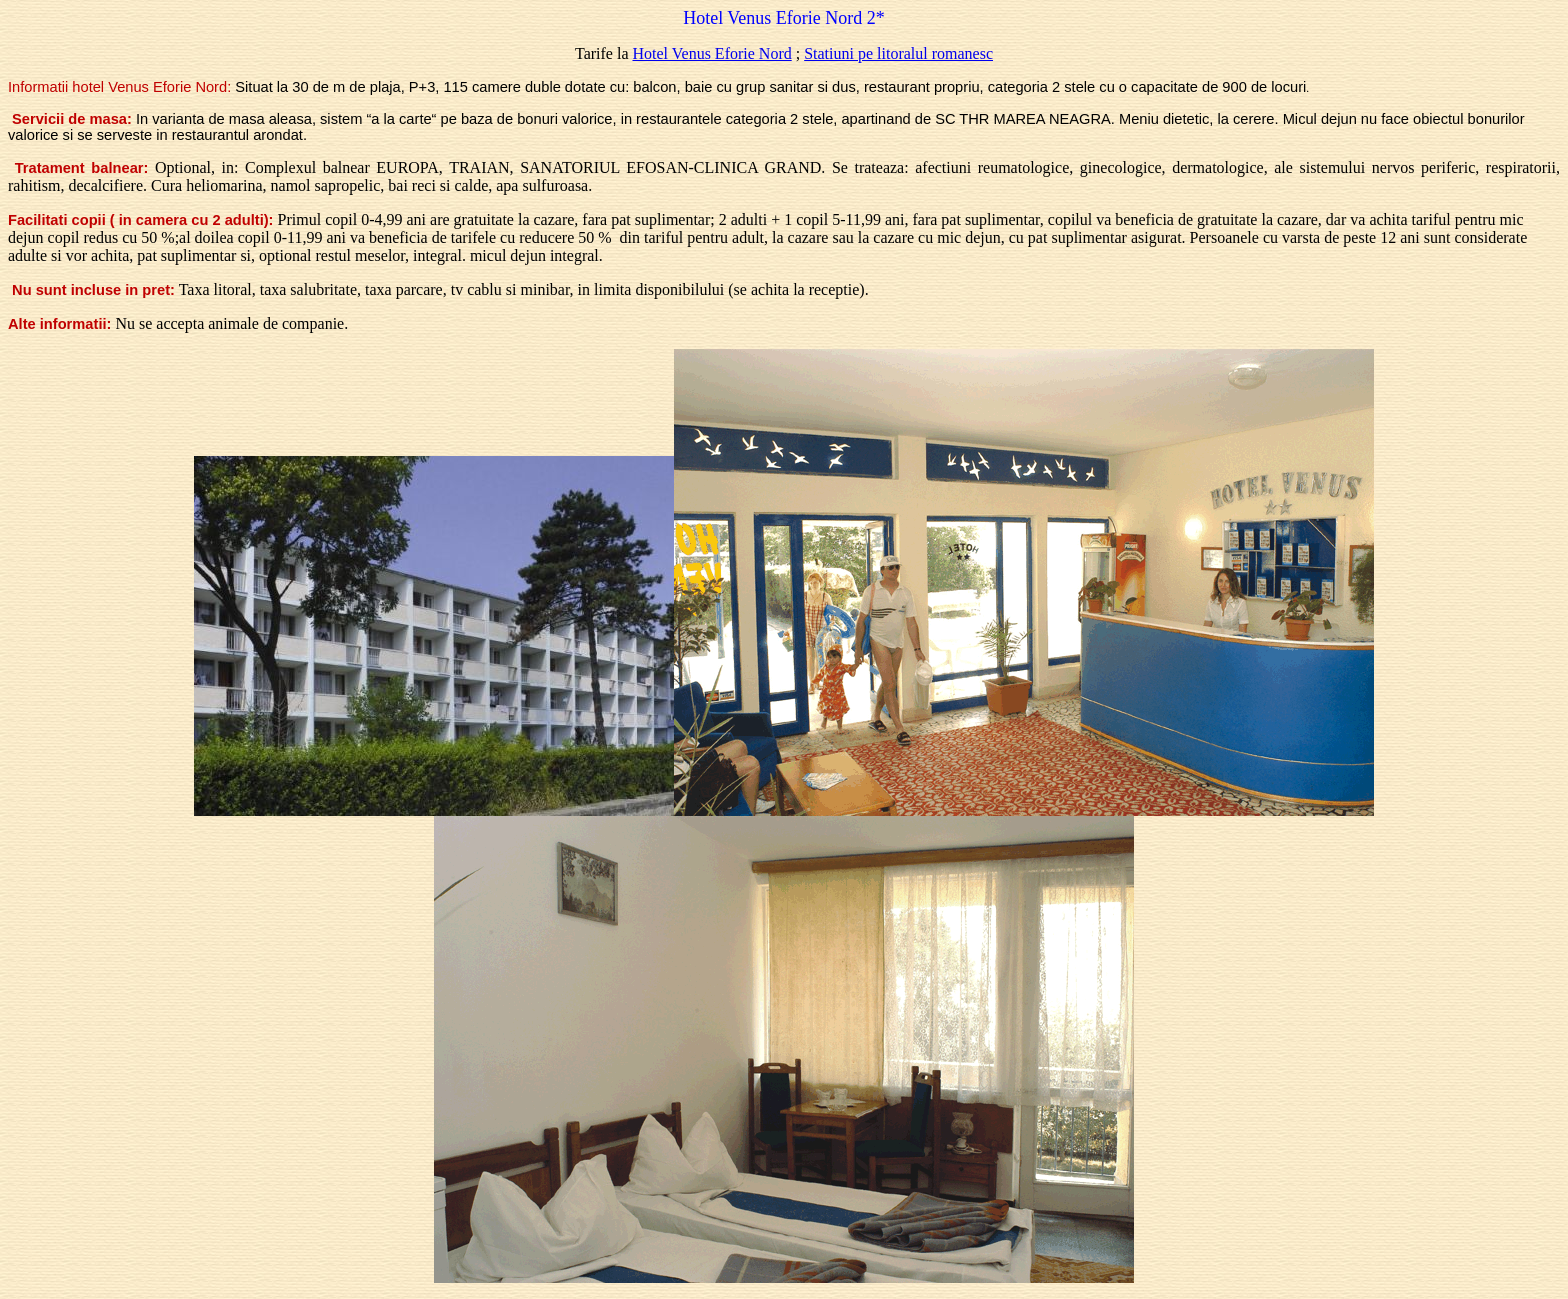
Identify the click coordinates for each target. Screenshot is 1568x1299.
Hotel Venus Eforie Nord (711, 53)
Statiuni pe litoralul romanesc (898, 53)
